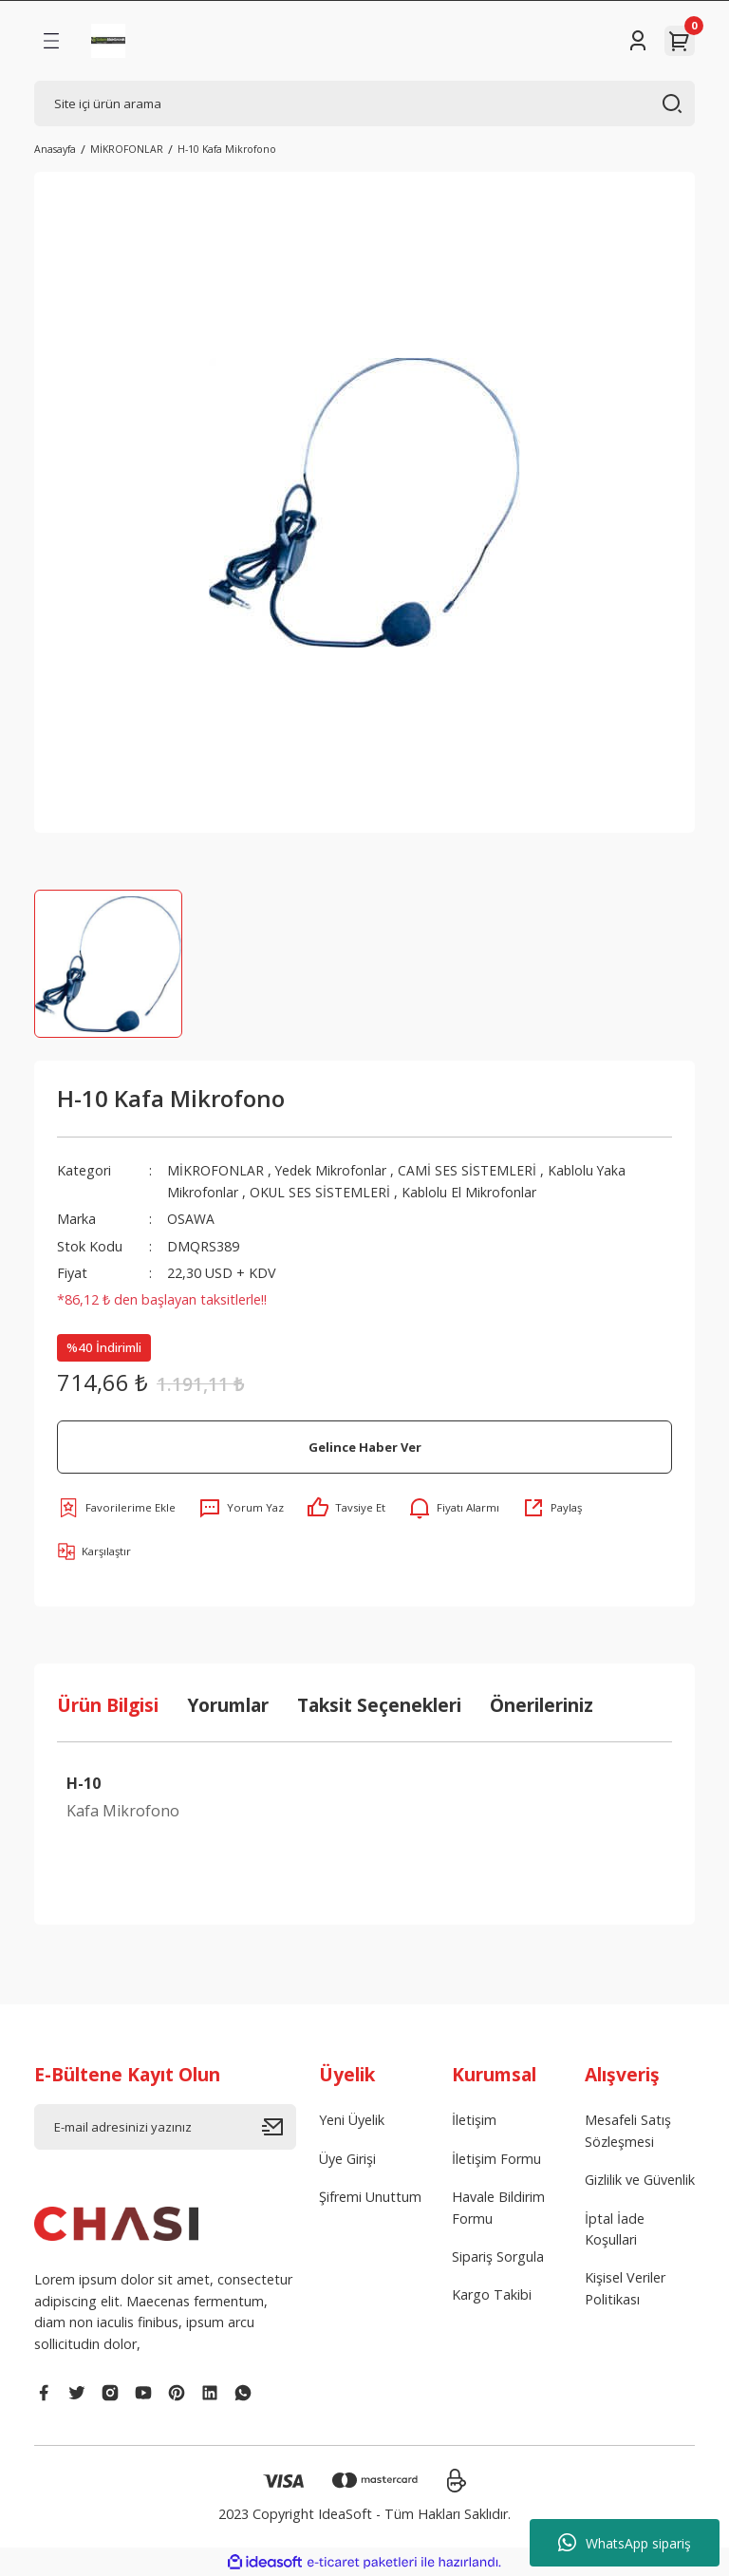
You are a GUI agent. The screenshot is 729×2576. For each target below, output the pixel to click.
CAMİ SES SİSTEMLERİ (469, 1170)
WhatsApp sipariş (624, 2542)
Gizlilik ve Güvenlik (640, 2180)
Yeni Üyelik (351, 2120)
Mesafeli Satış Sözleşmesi (628, 2130)
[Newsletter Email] (165, 2127)
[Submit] (279, 2127)
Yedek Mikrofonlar (331, 1170)
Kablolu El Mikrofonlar (471, 1192)
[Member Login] (638, 41)
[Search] (364, 103)
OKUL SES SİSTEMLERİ (323, 1192)
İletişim (474, 2120)
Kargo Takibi (492, 2294)
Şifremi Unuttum (370, 2197)
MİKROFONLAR (215, 1170)
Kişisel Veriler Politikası (625, 2287)
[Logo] (108, 41)
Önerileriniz (541, 1705)
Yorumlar (228, 1705)
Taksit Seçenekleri (379, 1705)
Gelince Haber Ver (364, 1446)
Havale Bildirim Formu (498, 2207)
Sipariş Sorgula (498, 2256)
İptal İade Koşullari (615, 2228)
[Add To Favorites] (116, 1507)
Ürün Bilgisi (108, 1705)
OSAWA (191, 1219)
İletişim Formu (496, 2159)
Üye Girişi (347, 2159)
